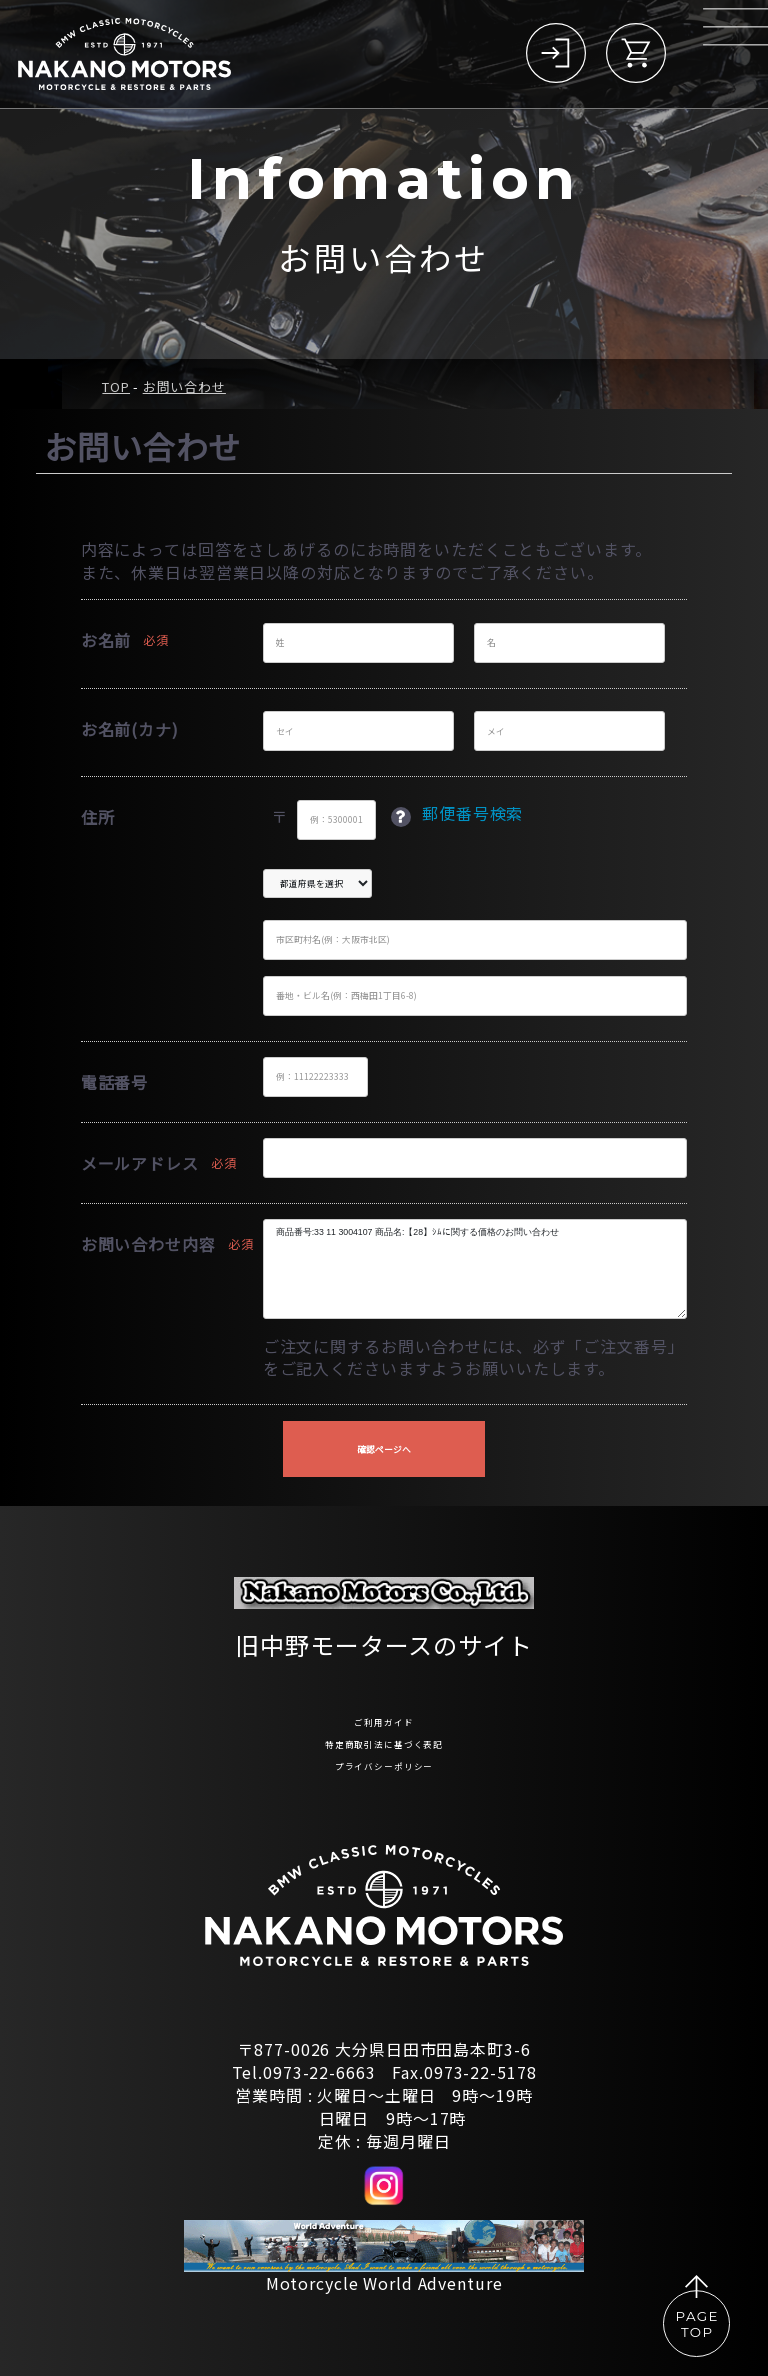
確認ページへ (384, 1449)
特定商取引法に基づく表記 (383, 1730)
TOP (116, 386)
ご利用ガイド (384, 1699)
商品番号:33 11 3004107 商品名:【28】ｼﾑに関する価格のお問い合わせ (475, 1269)
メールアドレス (140, 1163)
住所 (98, 817)
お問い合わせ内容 (148, 1244)
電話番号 (115, 1082)
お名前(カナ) (130, 729)
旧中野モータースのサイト (384, 1616)
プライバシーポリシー (384, 1762)
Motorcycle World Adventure (384, 2283)
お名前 (106, 640)
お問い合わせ (184, 386)
